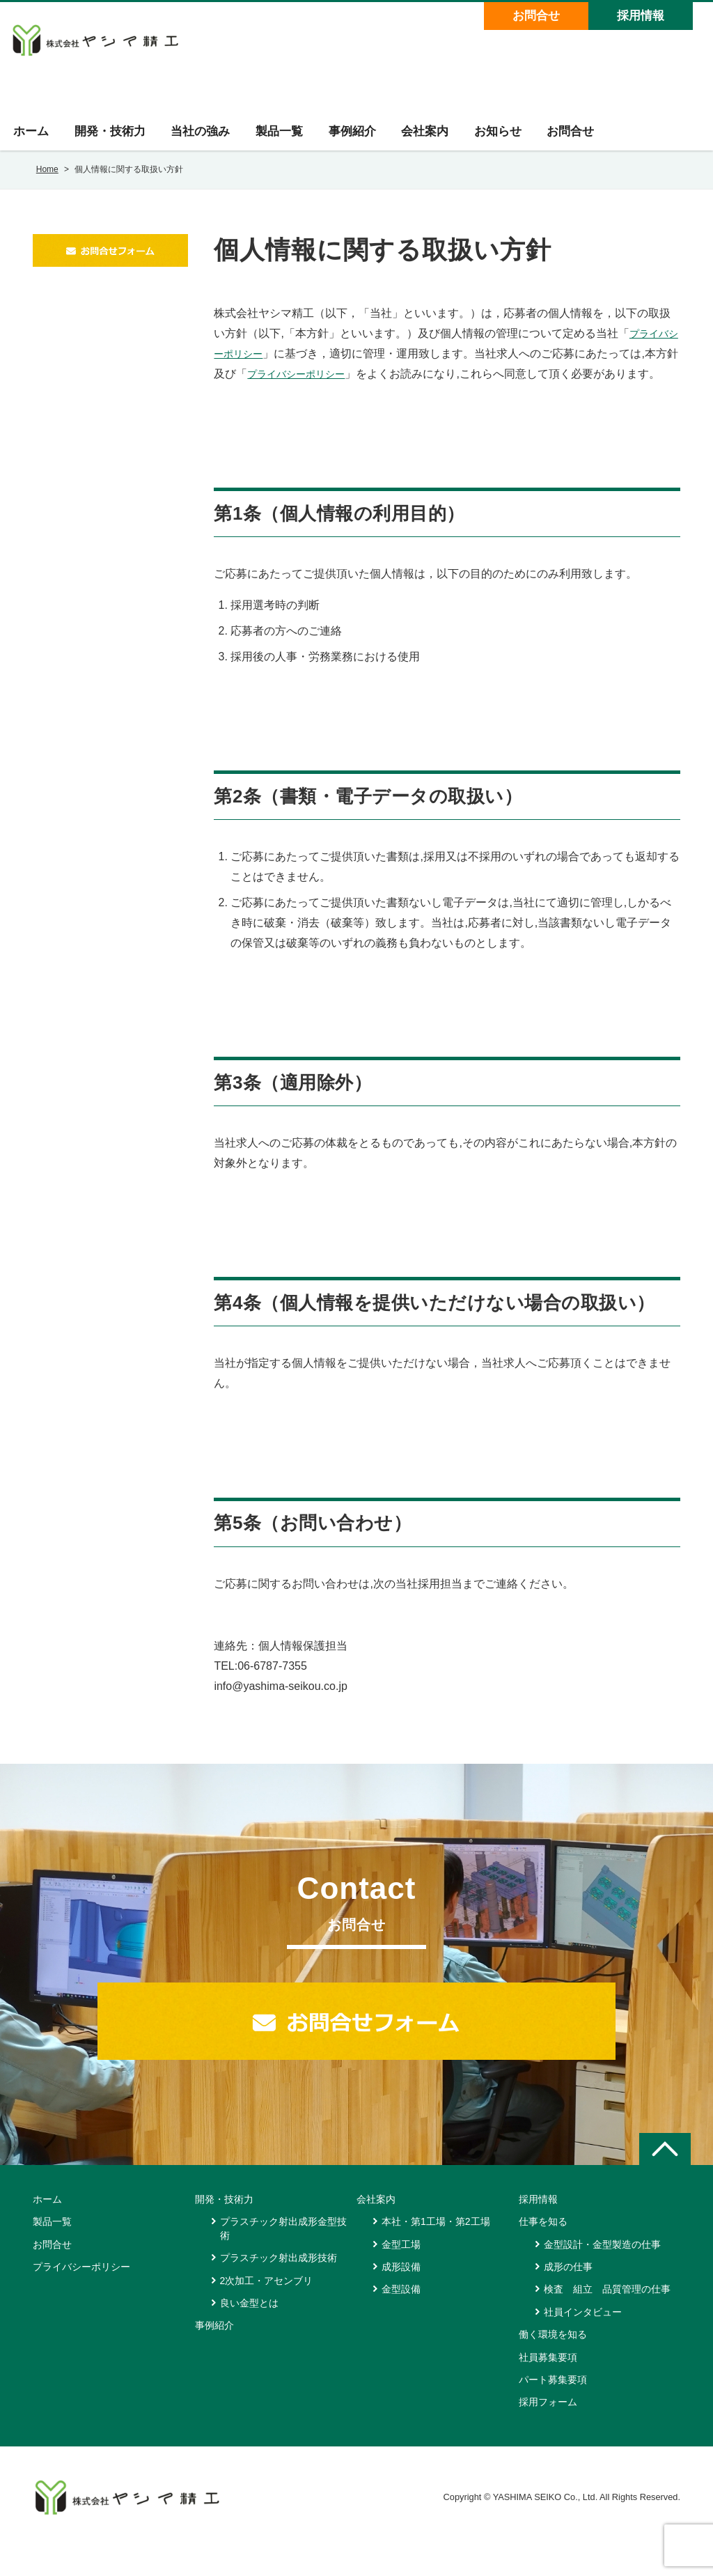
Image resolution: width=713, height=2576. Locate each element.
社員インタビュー (583, 2339)
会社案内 (436, 139)
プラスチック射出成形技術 (278, 2285)
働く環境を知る (553, 2362)
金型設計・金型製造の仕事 (602, 2272)
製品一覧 (286, 139)
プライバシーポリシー (325, 381)
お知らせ (511, 139)
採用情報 (639, 15)
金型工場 (401, 2272)
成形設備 (401, 2294)
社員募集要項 (548, 2385)
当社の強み (205, 139)
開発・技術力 (112, 139)
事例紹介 (361, 139)
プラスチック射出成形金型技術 (283, 2256)
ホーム (31, 139)
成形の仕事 (568, 2294)
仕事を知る (543, 2249)
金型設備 (401, 2317)
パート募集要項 (553, 2407)
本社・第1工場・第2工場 (436, 2249)
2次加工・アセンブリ (266, 2308)
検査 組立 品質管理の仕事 (607, 2317)
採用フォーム (548, 2430)
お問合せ (534, 15)
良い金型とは (249, 2330)
